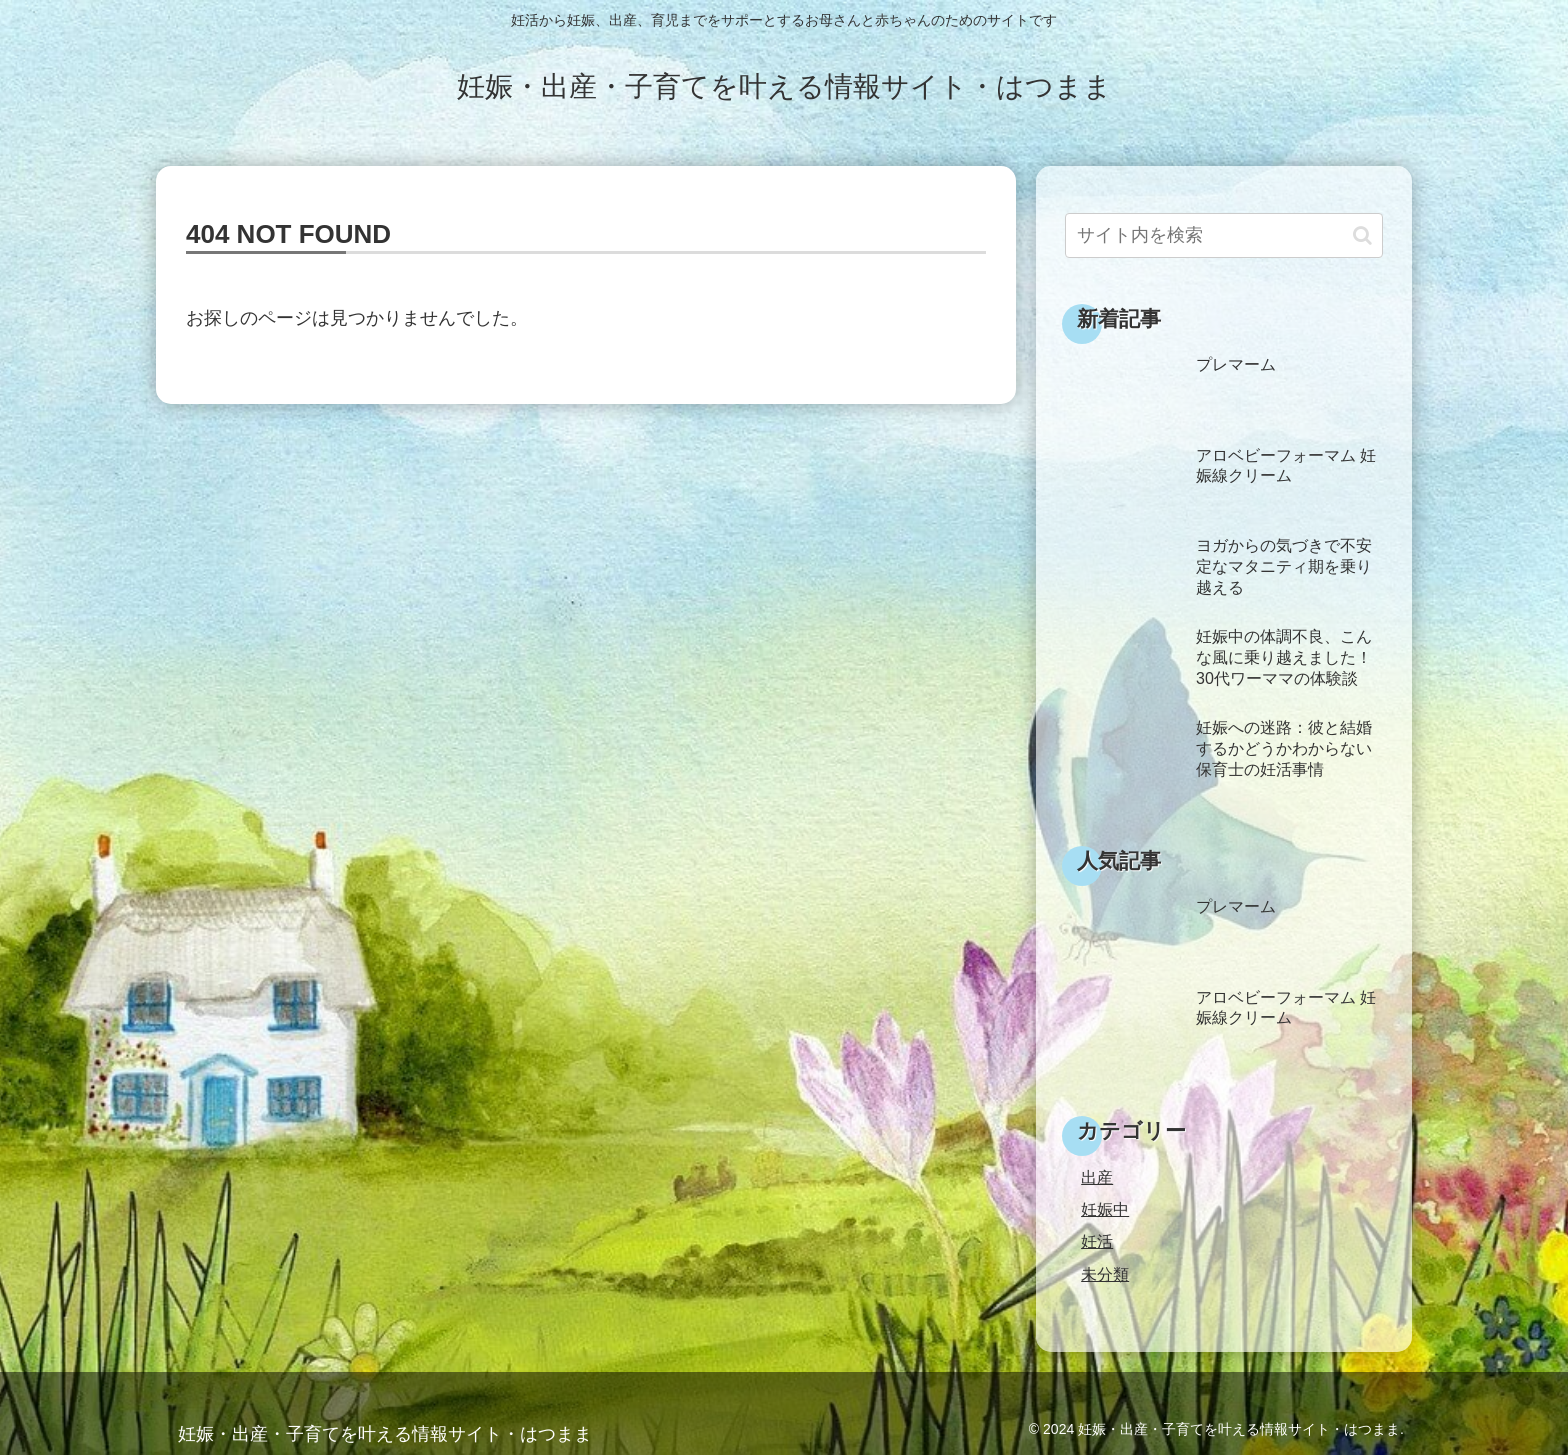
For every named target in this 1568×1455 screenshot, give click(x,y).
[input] (1224, 235)
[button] (1362, 235)
